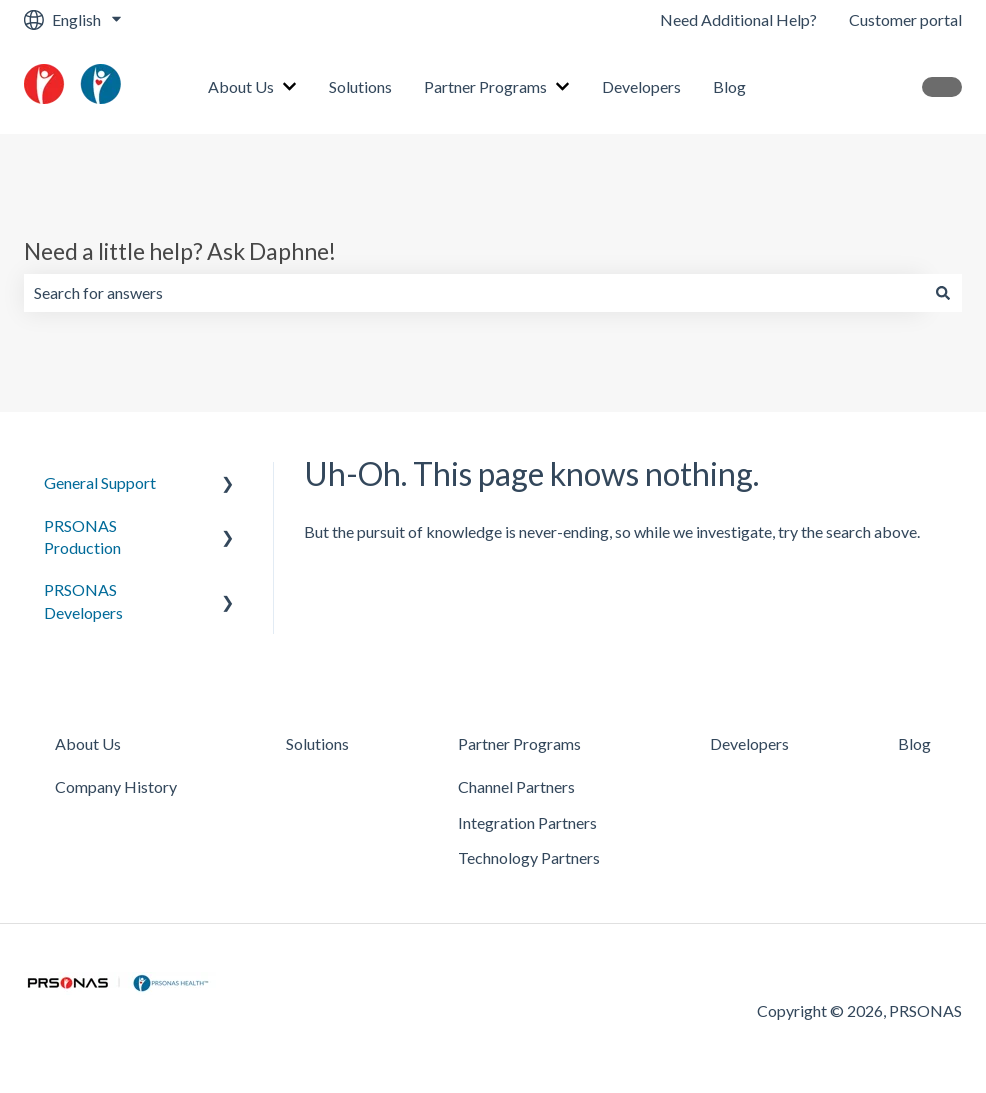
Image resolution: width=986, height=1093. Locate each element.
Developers (641, 86)
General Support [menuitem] (100, 482)
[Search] (943, 293)
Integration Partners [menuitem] (527, 822)
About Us (241, 86)
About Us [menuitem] (88, 743)
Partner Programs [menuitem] (519, 743)
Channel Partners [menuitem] (516, 786)
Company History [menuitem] (116, 786)
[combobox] (474, 293)
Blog (729, 86)
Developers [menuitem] (749, 743)
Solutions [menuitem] (317, 743)
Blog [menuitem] (914, 743)
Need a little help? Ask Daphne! (180, 251)
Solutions (360, 86)
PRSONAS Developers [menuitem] (83, 600)
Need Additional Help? (738, 19)
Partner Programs (485, 86)
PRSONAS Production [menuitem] (82, 536)
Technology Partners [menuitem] (529, 857)
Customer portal (905, 19)
